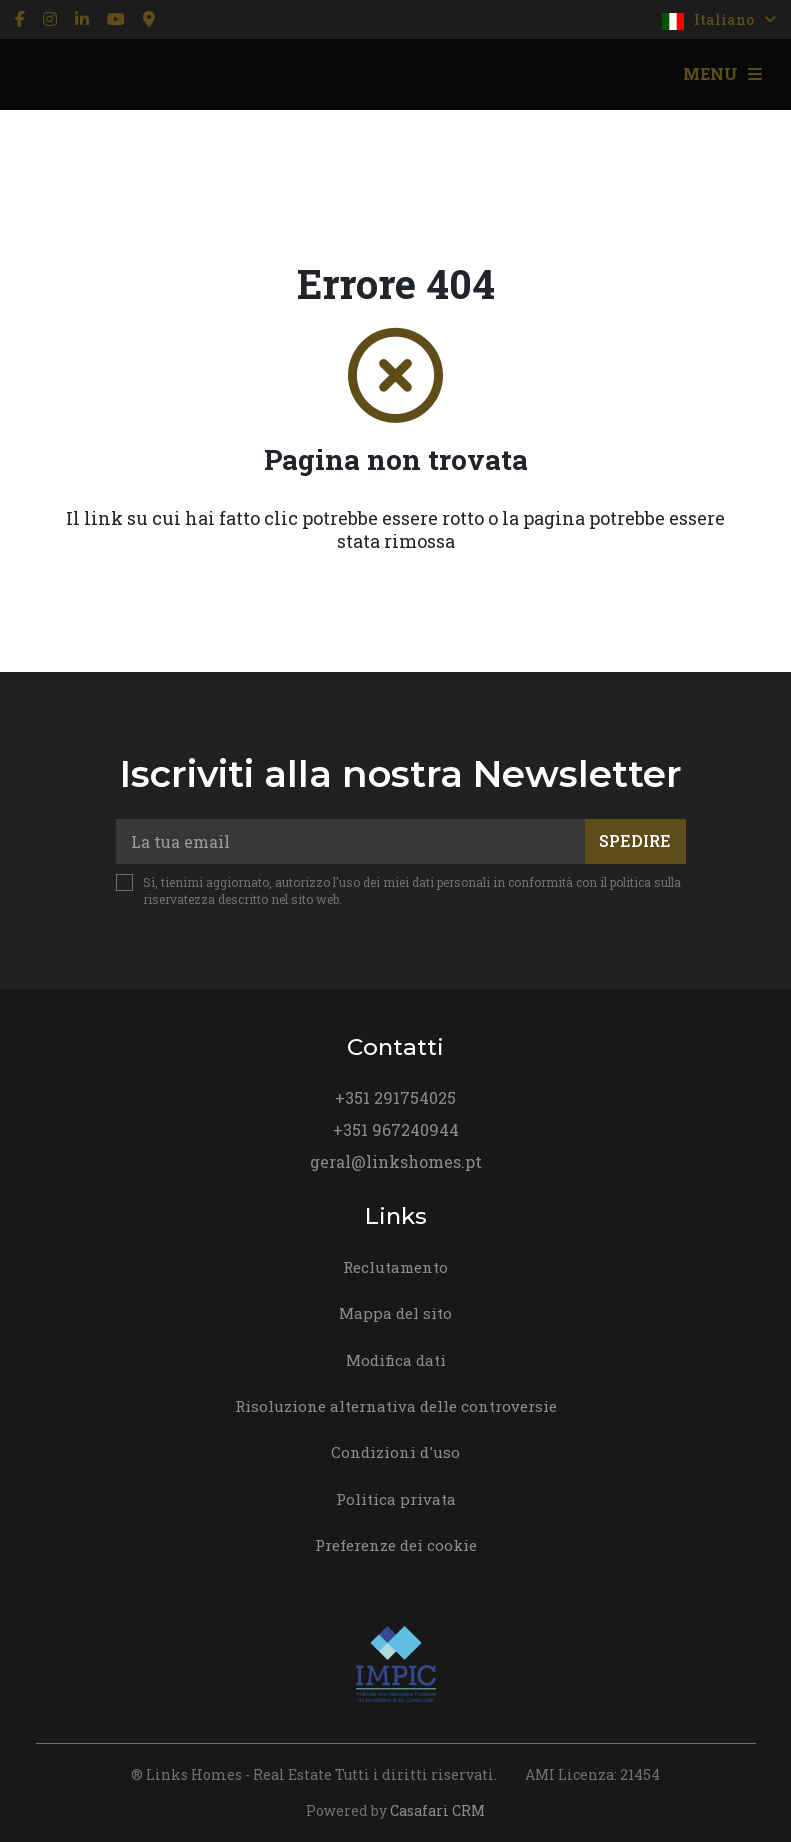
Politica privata (396, 1499)
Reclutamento (395, 1267)
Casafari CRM (437, 1810)
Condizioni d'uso (395, 1452)
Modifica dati (396, 1360)
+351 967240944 (396, 1129)
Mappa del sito (395, 1313)
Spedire (635, 840)
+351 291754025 (395, 1097)
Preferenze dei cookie (396, 1545)
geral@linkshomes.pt (396, 1161)
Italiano (719, 20)
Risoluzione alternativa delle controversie (396, 1406)
